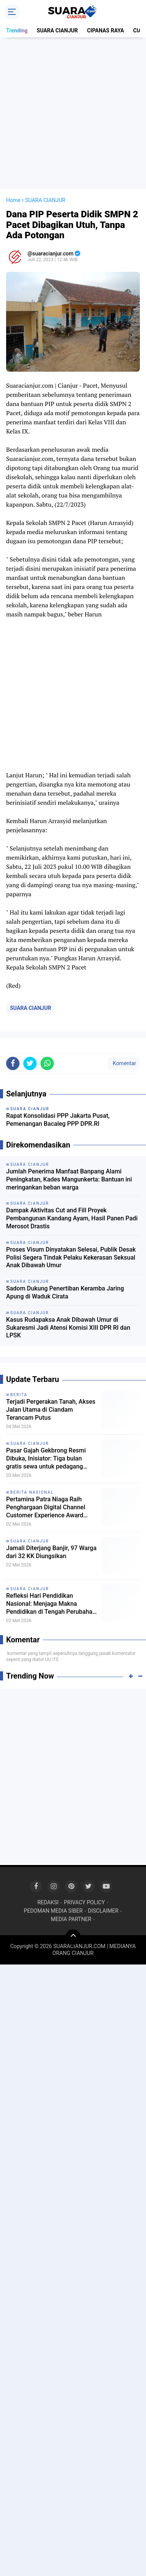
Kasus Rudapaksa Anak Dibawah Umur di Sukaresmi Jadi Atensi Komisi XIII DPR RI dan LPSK (68, 1327)
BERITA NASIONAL (32, 1492)
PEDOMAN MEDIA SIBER (53, 1911)
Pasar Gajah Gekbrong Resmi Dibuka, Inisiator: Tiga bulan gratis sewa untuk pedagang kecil (46, 1458)
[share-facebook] (12, 1063)
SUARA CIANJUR (57, 30)
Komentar (124, 1063)
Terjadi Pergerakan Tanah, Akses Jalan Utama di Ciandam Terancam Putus (51, 1409)
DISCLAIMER (103, 1911)
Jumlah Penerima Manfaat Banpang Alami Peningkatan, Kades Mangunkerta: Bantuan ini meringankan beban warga (69, 1179)
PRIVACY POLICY (84, 1902)
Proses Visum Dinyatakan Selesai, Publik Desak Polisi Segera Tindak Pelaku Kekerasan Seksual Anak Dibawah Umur (71, 1257)
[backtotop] (73, 1937)
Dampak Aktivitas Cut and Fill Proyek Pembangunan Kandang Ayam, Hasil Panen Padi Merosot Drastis (72, 1218)
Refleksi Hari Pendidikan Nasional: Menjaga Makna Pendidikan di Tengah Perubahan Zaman (51, 1604)
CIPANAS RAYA (105, 30)
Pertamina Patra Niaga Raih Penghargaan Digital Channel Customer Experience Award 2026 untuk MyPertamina (45, 1507)
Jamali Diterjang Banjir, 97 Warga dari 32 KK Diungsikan (51, 1552)
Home (13, 200)
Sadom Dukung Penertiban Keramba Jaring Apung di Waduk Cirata (65, 1292)
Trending (17, 30)
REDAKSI (48, 1902)
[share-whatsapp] (47, 1063)
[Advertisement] (73, 113)
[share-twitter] (30, 1063)
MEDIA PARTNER (71, 1919)
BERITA (19, 1395)
